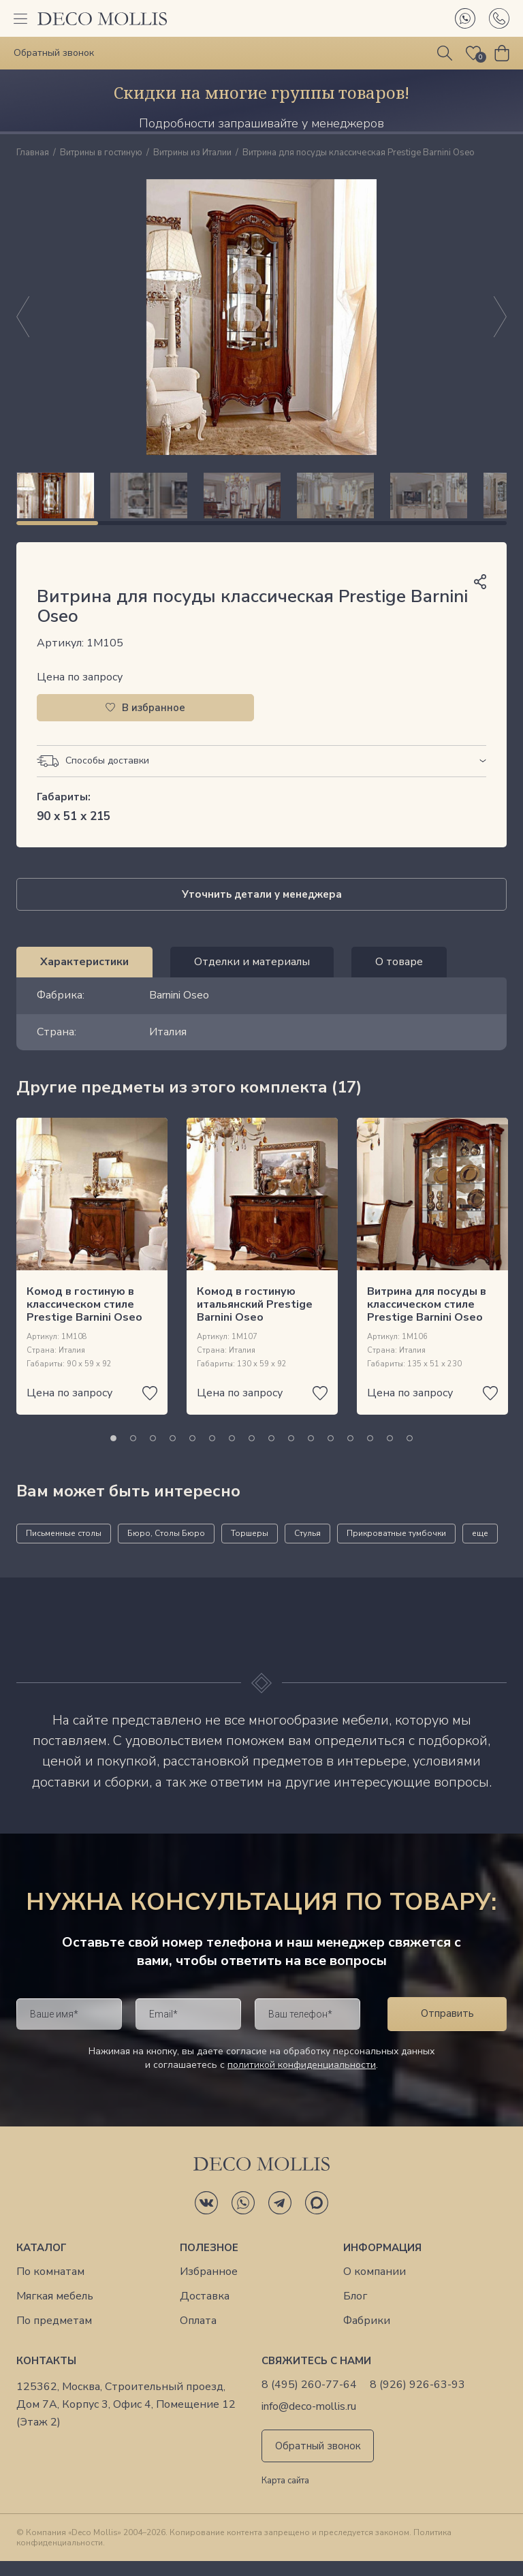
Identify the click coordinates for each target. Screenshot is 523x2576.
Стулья (307, 1548)
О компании (374, 2286)
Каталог (41, 2263)
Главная (32, 153)
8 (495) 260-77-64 (309, 2399)
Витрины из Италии (192, 153)
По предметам (54, 2335)
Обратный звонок (318, 2461)
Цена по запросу (80, 692)
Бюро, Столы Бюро (166, 1548)
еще (480, 1548)
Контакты (46, 2376)
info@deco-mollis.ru (309, 2421)
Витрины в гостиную (101, 153)
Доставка (204, 2311)
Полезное (209, 2263)
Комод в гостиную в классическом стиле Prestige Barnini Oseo (84, 1319)
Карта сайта (285, 2496)
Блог (355, 2311)
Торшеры (249, 1548)
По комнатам (50, 2286)
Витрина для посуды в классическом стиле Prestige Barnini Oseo (426, 1319)
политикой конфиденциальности (301, 2079)
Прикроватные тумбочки (396, 1548)
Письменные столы (63, 1548)
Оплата (198, 2335)
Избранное (209, 2286)
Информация (382, 2263)
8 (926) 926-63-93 (417, 2399)
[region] (261, 502)
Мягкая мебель (54, 2311)
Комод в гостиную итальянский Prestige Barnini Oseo (255, 1319)
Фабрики (366, 2335)
